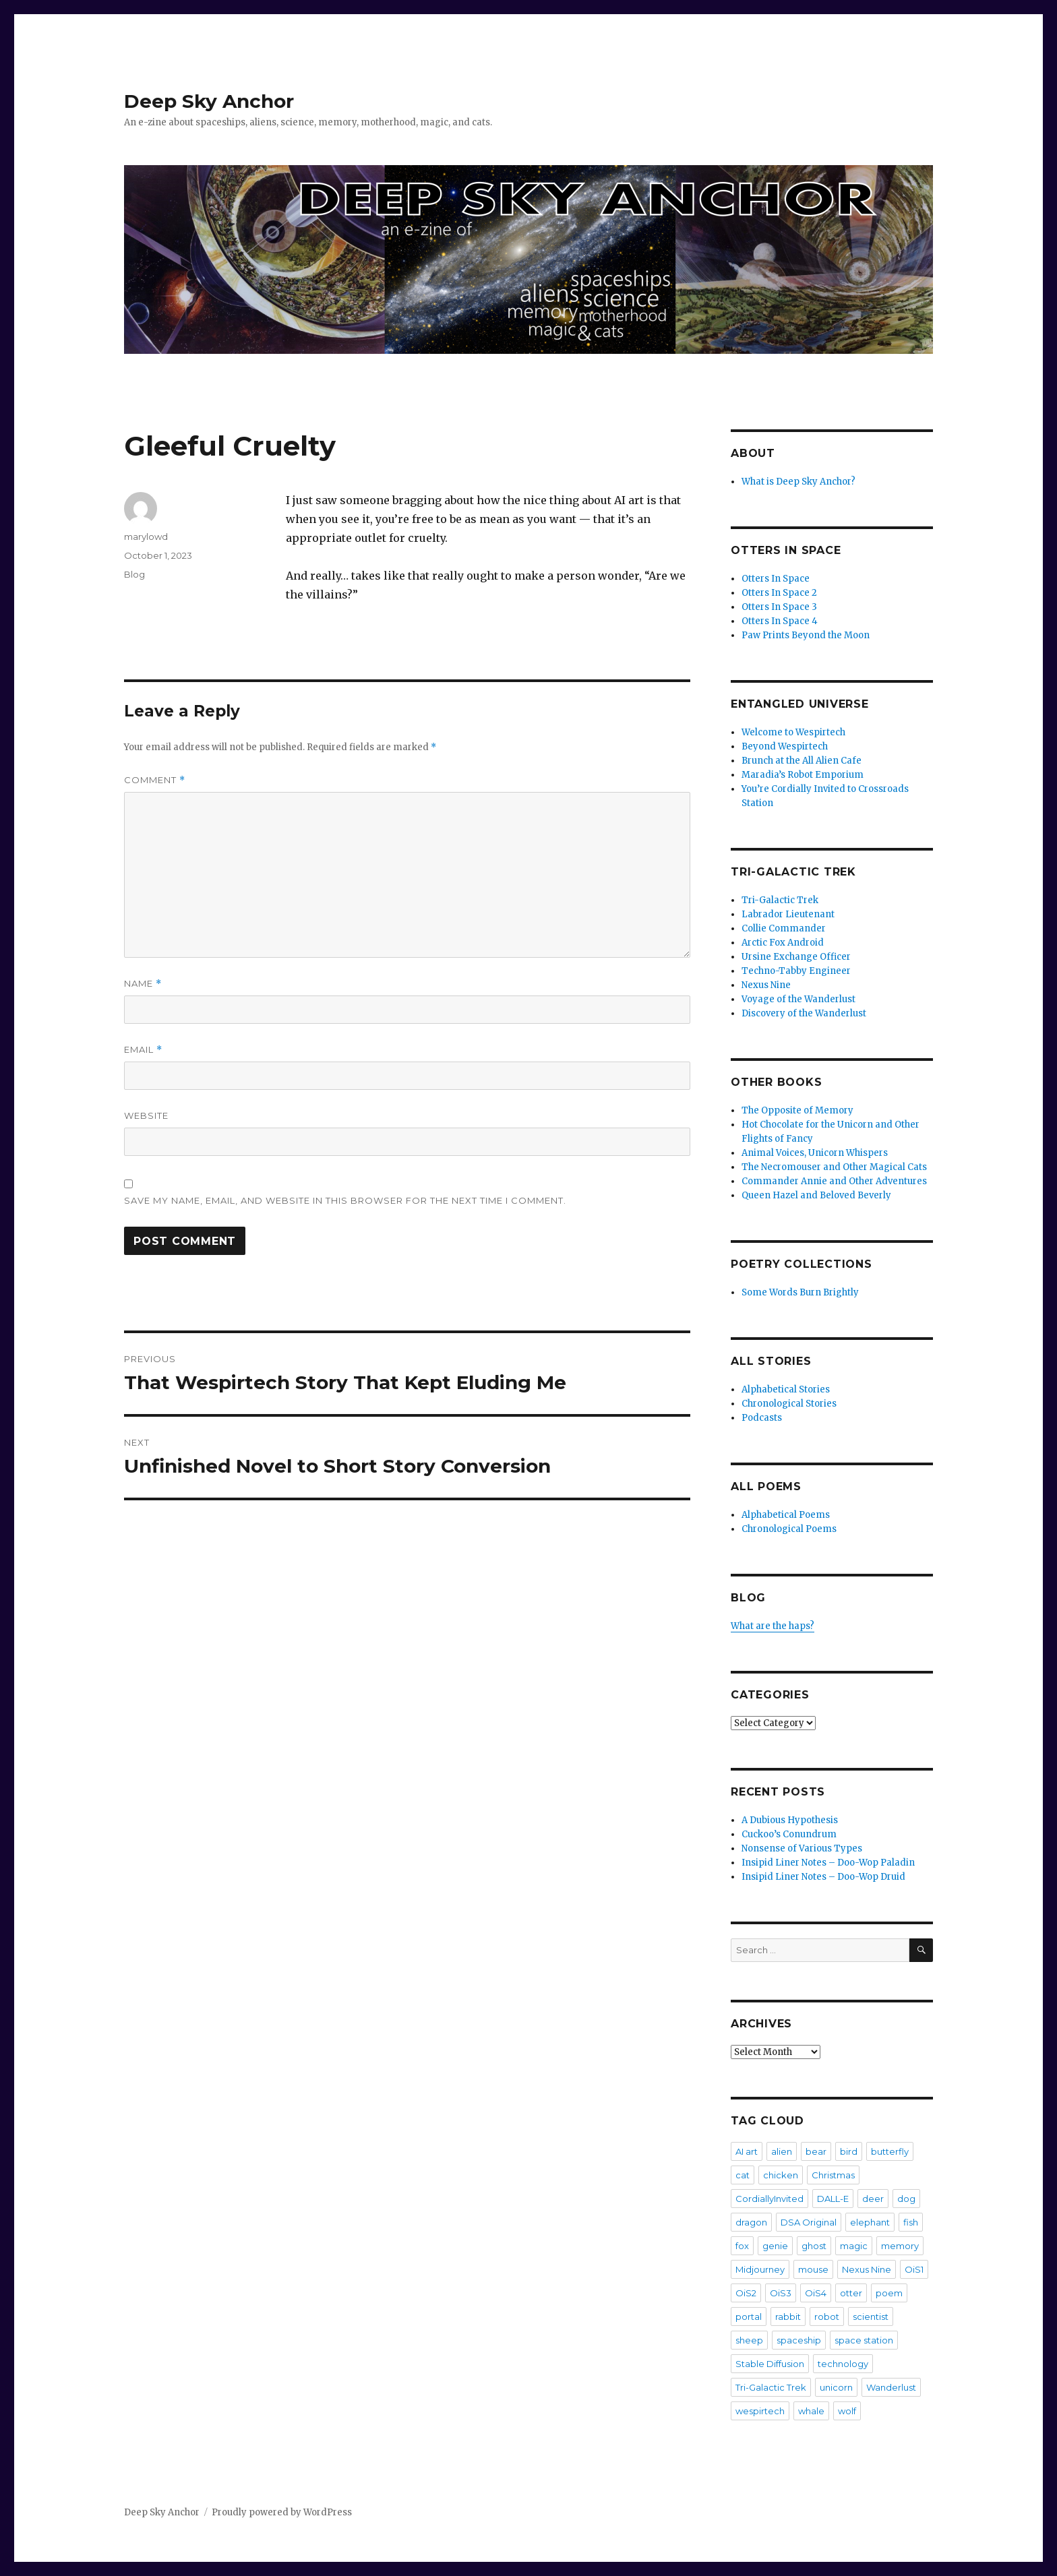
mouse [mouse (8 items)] (813, 2269)
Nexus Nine (766, 985)
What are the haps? (772, 1626)
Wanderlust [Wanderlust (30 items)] (891, 2387)
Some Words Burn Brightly (800, 1292)
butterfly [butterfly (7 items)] (890, 2151)
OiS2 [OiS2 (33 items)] (745, 2293)
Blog (134, 574)
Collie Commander (784, 928)
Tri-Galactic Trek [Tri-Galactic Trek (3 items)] (770, 2387)
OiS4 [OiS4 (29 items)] (815, 2293)
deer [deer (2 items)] (873, 2198)
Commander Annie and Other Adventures (834, 1181)
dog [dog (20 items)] (906, 2198)
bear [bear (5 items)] (816, 2151)
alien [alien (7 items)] (781, 2151)
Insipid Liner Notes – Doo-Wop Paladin (828, 1862)
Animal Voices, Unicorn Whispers (815, 1153)
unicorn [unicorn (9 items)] (836, 2387)
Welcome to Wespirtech (793, 732)
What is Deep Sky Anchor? (798, 481)
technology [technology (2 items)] (843, 2363)
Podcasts (762, 1417)
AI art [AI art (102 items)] (746, 2151)
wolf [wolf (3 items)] (847, 2410)
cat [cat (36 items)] (742, 2175)
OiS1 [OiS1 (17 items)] (914, 2269)
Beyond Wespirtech (785, 746)
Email (143, 1049)
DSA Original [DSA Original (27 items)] (809, 2222)
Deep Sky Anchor (209, 101)
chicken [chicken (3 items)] (780, 2175)
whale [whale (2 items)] (811, 2410)
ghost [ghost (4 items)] (814, 2245)
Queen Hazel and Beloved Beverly (816, 1195)
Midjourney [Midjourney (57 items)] (760, 2269)
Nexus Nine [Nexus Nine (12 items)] (866, 2269)
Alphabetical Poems (786, 1515)
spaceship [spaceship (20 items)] (799, 2340)
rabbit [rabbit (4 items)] (788, 2316)
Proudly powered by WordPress (282, 2512)
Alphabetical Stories (786, 1389)
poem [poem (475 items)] (889, 2293)
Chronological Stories (789, 1403)
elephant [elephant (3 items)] (870, 2222)
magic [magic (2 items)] (854, 2245)
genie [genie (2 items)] (775, 2245)
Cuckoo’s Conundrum (789, 1834)
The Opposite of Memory (797, 1110)
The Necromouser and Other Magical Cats (834, 1167)
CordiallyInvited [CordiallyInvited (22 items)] (769, 2198)
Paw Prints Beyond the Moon (806, 635)
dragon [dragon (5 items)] (751, 2222)
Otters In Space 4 (780, 621)
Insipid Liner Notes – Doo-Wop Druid (823, 1876)
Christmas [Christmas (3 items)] (833, 2175)
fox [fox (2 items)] (742, 2245)
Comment (154, 780)
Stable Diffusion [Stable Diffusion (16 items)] (769, 2363)
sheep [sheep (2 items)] (749, 2340)
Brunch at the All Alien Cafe (802, 760)
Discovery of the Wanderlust (804, 1013)
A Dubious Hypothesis (790, 1820)
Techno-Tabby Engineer (796, 971)
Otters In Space (776, 578)
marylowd (146, 536)
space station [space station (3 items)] (864, 2340)
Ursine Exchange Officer (796, 956)
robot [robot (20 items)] (826, 2316)
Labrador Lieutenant (788, 914)
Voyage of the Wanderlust (798, 999)
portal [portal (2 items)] (748, 2316)
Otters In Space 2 (779, 593)
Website (146, 1115)
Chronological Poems (789, 1529)
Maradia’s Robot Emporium (803, 774)
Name (143, 983)
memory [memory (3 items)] (900, 2245)
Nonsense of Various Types (802, 1848)
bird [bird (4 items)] (848, 2151)
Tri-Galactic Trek (780, 900)
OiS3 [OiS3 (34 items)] (780, 2293)
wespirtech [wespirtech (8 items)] (760, 2410)
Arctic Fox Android (783, 942)
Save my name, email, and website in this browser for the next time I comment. (345, 1200)
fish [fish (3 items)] (910, 2222)
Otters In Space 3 (779, 607)
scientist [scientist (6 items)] (870, 2316)
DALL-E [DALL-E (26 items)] (833, 2198)
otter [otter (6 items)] (851, 2293)
